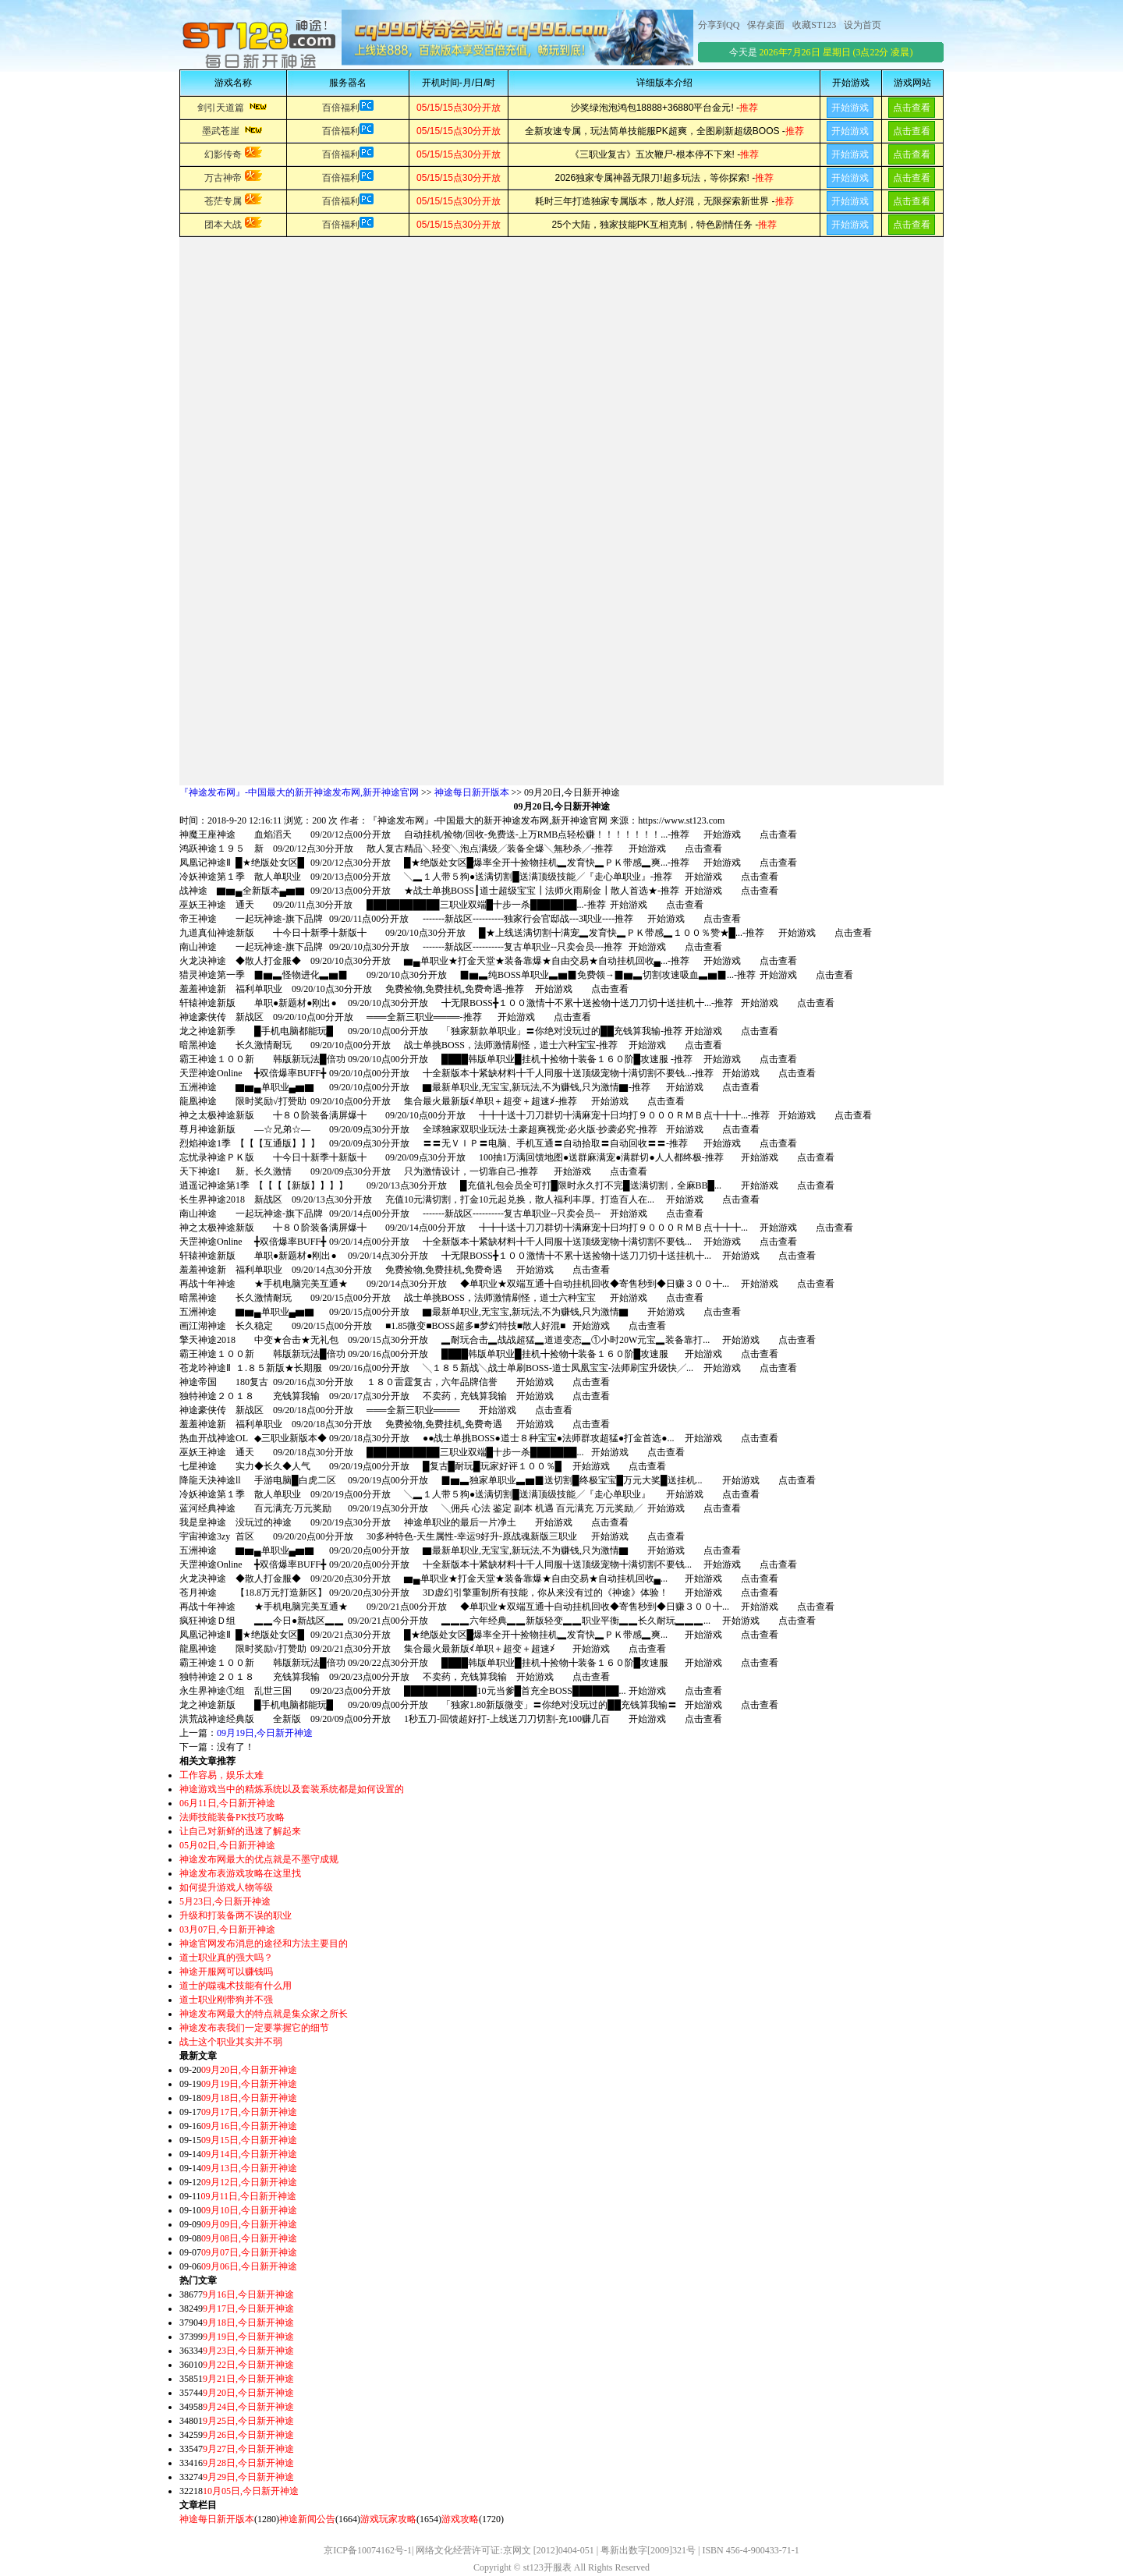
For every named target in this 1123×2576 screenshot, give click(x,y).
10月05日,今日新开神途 (251, 2491)
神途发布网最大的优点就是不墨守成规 (258, 1859)
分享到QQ (718, 24)
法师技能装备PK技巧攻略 (232, 1817)
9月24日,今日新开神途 (248, 2406)
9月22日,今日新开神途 (248, 2364)
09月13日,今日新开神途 (249, 2168)
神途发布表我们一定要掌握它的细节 (254, 2027)
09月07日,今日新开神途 (249, 2252)
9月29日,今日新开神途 (248, 2476)
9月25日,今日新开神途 (248, 2420)
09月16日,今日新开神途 (249, 2126)
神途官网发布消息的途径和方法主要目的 (263, 1943)
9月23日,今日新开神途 (248, 2350)
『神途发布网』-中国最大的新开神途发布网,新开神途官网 (299, 792)
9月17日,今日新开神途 (248, 2308)
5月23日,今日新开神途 (225, 1901)
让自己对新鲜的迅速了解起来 (240, 1831)
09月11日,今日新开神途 (249, 2196)
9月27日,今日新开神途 (248, 2448)
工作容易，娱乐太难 (221, 1775)
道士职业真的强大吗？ (226, 1957)
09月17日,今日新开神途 (249, 2112)
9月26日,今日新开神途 (248, 2434)
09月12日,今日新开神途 (249, 2182)
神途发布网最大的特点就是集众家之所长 (263, 2013)
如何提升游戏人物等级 (226, 1887)
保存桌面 (766, 24)
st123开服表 (547, 2567)
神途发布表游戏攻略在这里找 (240, 1873)
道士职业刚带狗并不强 (226, 1999)
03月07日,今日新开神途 (227, 1929)
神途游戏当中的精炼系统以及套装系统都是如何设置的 (291, 1789)
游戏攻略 (460, 2519)
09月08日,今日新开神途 (249, 2238)
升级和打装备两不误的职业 (235, 1915)
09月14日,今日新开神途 (249, 2154)
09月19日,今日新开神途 (265, 1732)
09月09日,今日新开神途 (249, 2224)
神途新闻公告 (307, 2519)
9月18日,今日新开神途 (248, 2322)
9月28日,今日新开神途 (248, 2462)
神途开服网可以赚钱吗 (226, 1971)
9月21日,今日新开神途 (248, 2378)
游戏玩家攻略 (388, 2519)
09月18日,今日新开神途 (249, 2097)
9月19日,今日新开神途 (248, 2336)
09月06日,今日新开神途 (249, 2266)
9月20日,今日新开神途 (248, 2392)
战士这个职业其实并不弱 (230, 2041)
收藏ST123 (814, 24)
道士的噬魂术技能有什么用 (235, 1985)
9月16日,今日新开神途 (248, 2294)
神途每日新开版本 (471, 792)
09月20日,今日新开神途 (249, 2069)
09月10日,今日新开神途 (249, 2210)
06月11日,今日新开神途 (227, 1803)
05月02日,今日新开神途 (227, 1845)
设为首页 (862, 24)
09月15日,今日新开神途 (249, 2140)
